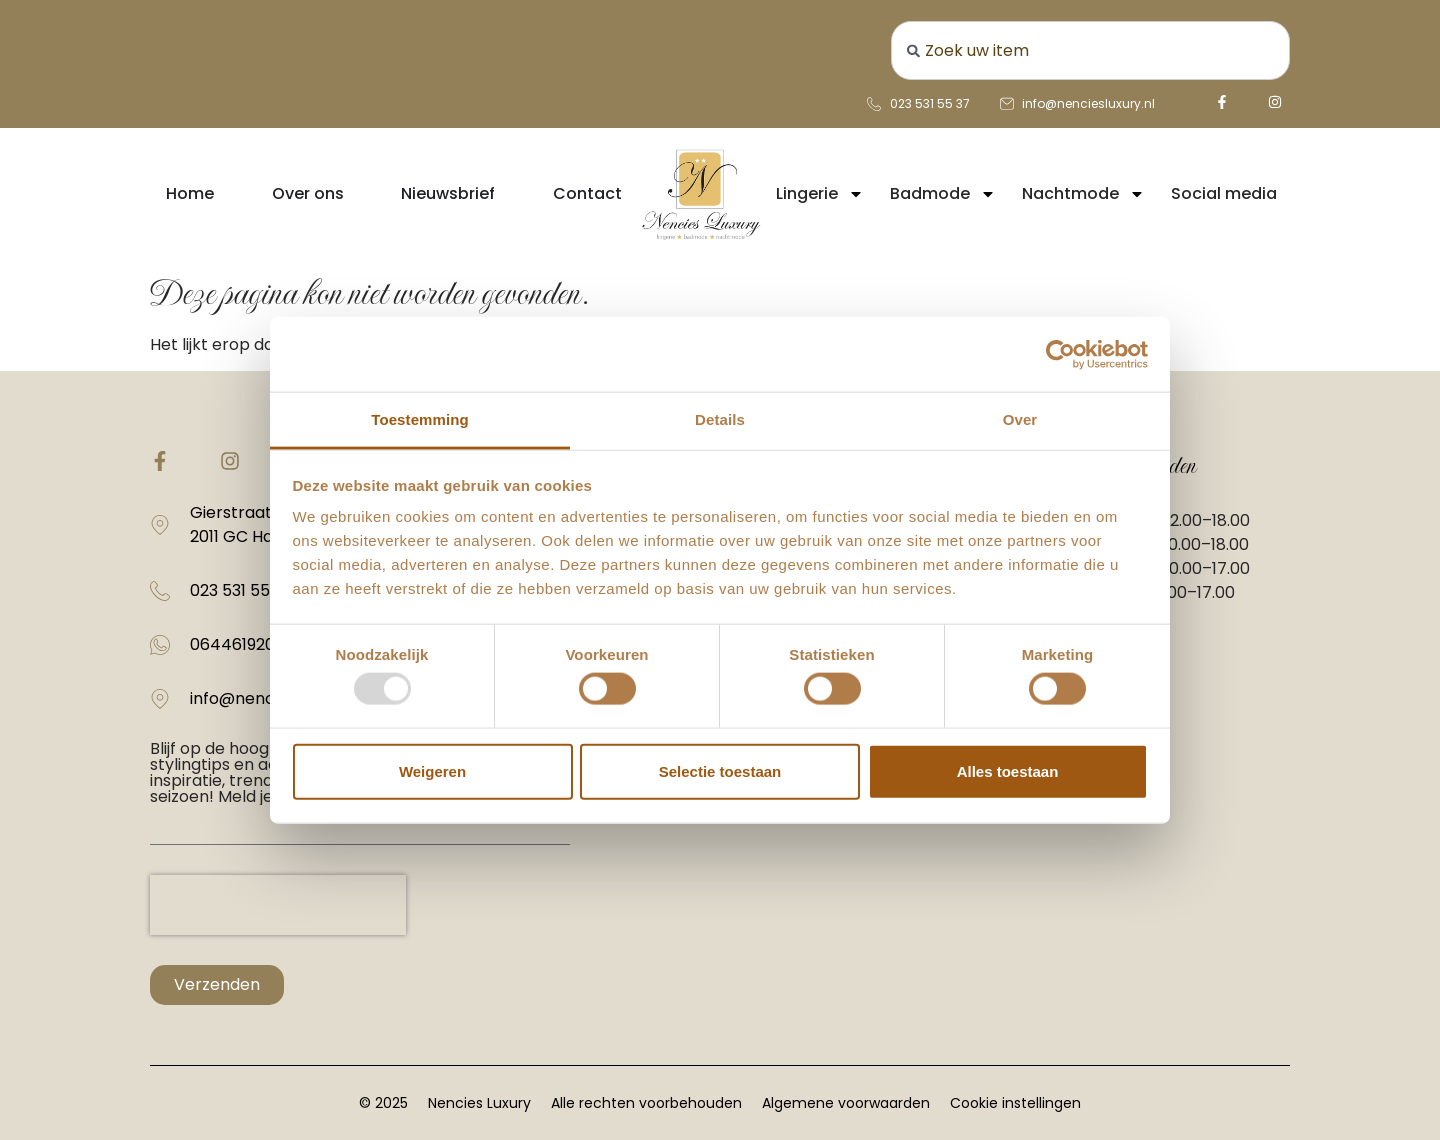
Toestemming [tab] (420, 419)
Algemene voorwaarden (846, 1103)
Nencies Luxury (479, 1103)
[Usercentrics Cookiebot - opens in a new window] (1060, 354)
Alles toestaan (1008, 770)
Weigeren (432, 770)
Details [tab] (720, 419)
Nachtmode (1083, 194)
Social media (1224, 193)
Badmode (943, 194)
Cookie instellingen (1015, 1103)
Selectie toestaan (720, 770)
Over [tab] (1020, 419)
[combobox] (1090, 50)
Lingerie (820, 194)
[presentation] (278, 905)
